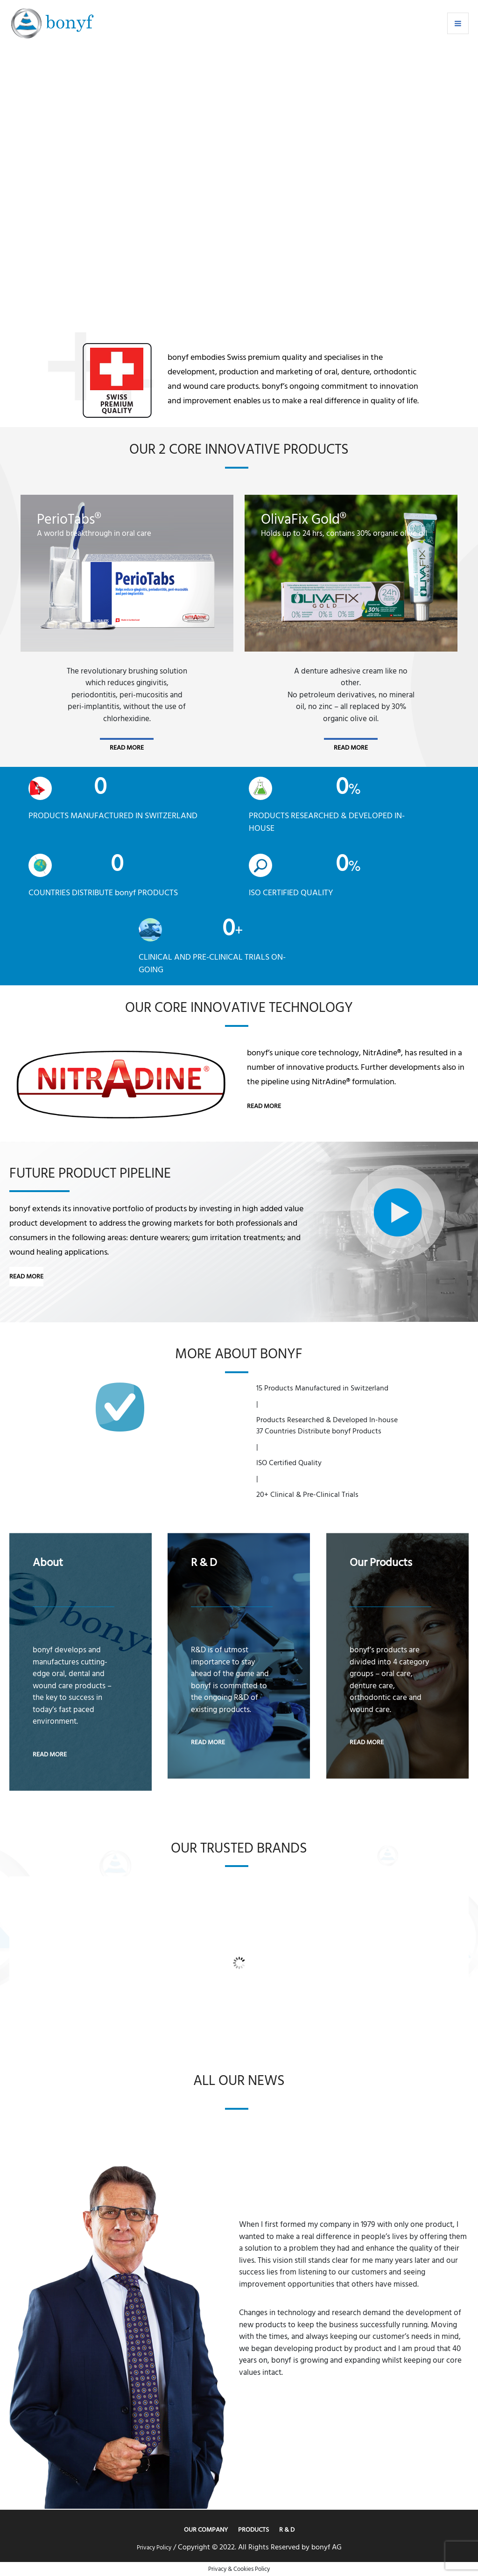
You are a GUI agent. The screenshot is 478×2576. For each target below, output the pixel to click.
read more (127, 747)
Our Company (206, 2529)
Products (253, 2529)
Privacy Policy (154, 2547)
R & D (287, 2529)
